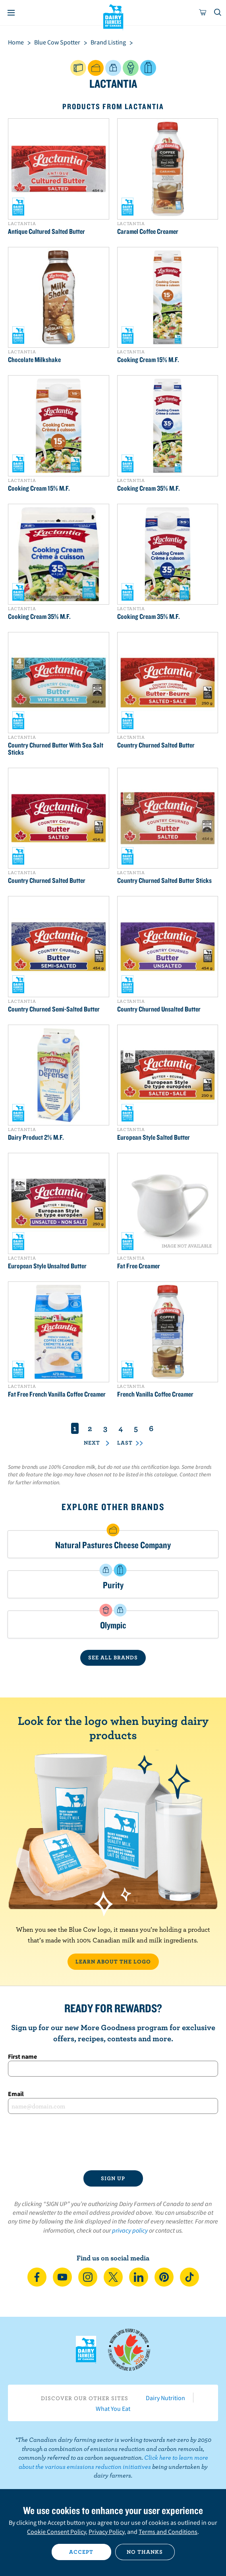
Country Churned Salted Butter (156, 745)
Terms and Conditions (168, 2532)
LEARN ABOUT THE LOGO (113, 1961)
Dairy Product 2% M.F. (36, 1137)
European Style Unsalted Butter (47, 1266)
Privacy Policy (106, 2532)
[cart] (203, 13)
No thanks (145, 2552)
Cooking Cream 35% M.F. (148, 488)
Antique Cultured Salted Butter (46, 231)
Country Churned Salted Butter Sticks (164, 880)
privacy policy (130, 2230)
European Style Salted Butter (153, 1137)
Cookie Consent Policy (56, 2532)
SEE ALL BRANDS (113, 1657)
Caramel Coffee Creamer (147, 231)
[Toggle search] (218, 13)
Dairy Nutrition (165, 2398)
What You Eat (113, 2408)
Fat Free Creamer (138, 1266)
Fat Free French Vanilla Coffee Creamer (57, 1394)
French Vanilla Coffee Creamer (155, 1394)
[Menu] (11, 13)
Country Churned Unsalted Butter (159, 1009)
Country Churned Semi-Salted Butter (54, 1009)
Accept (81, 2552)
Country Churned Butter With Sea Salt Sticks (55, 749)
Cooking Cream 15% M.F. (148, 359)
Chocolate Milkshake (34, 359)
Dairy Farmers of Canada (113, 16)
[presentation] (112, 2142)
